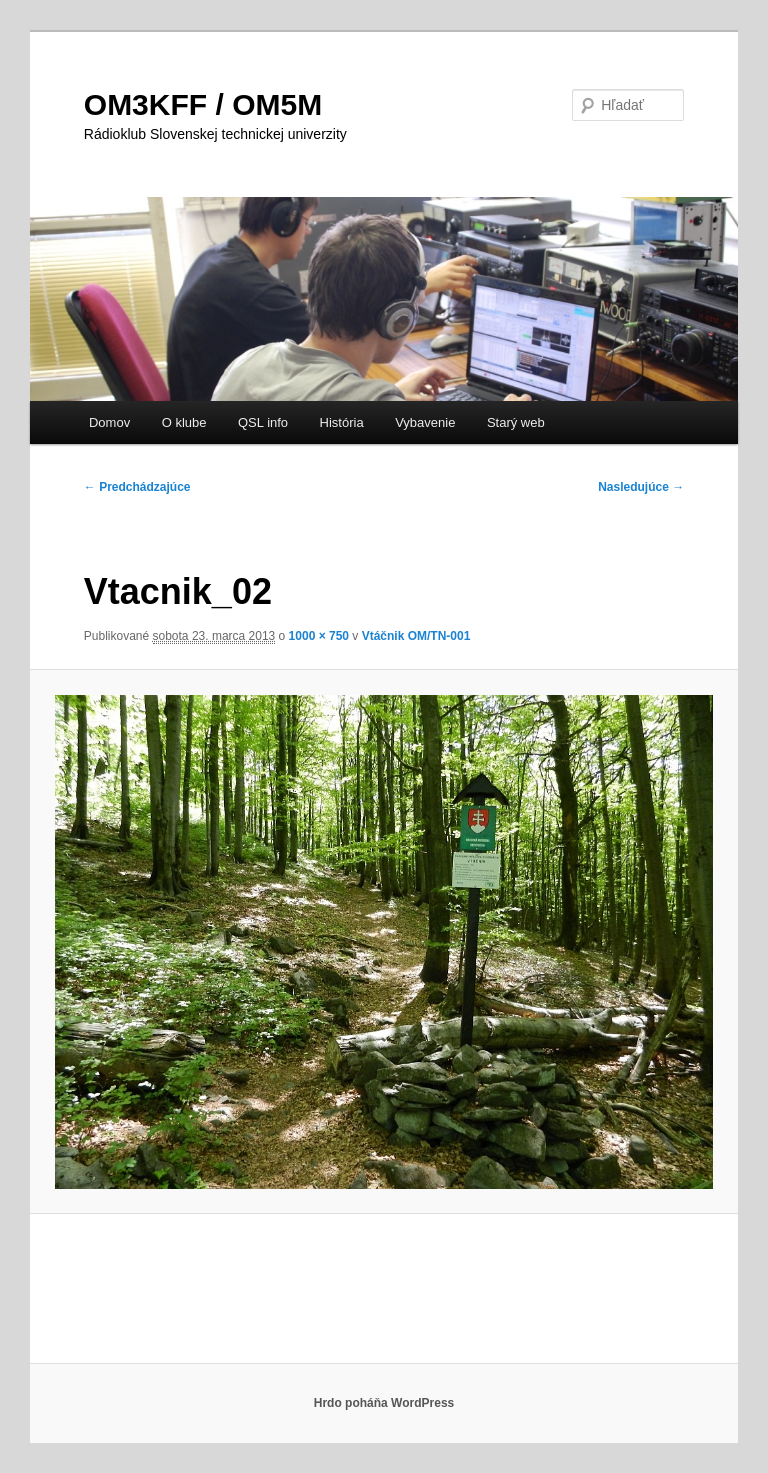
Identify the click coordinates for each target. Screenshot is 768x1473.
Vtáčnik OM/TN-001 (416, 636)
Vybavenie (425, 422)
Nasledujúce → (641, 487)
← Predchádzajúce (137, 487)
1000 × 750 (319, 636)
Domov (109, 422)
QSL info (263, 422)
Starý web (516, 422)
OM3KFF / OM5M (203, 104)
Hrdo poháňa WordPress (384, 1403)
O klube (184, 422)
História (342, 422)
